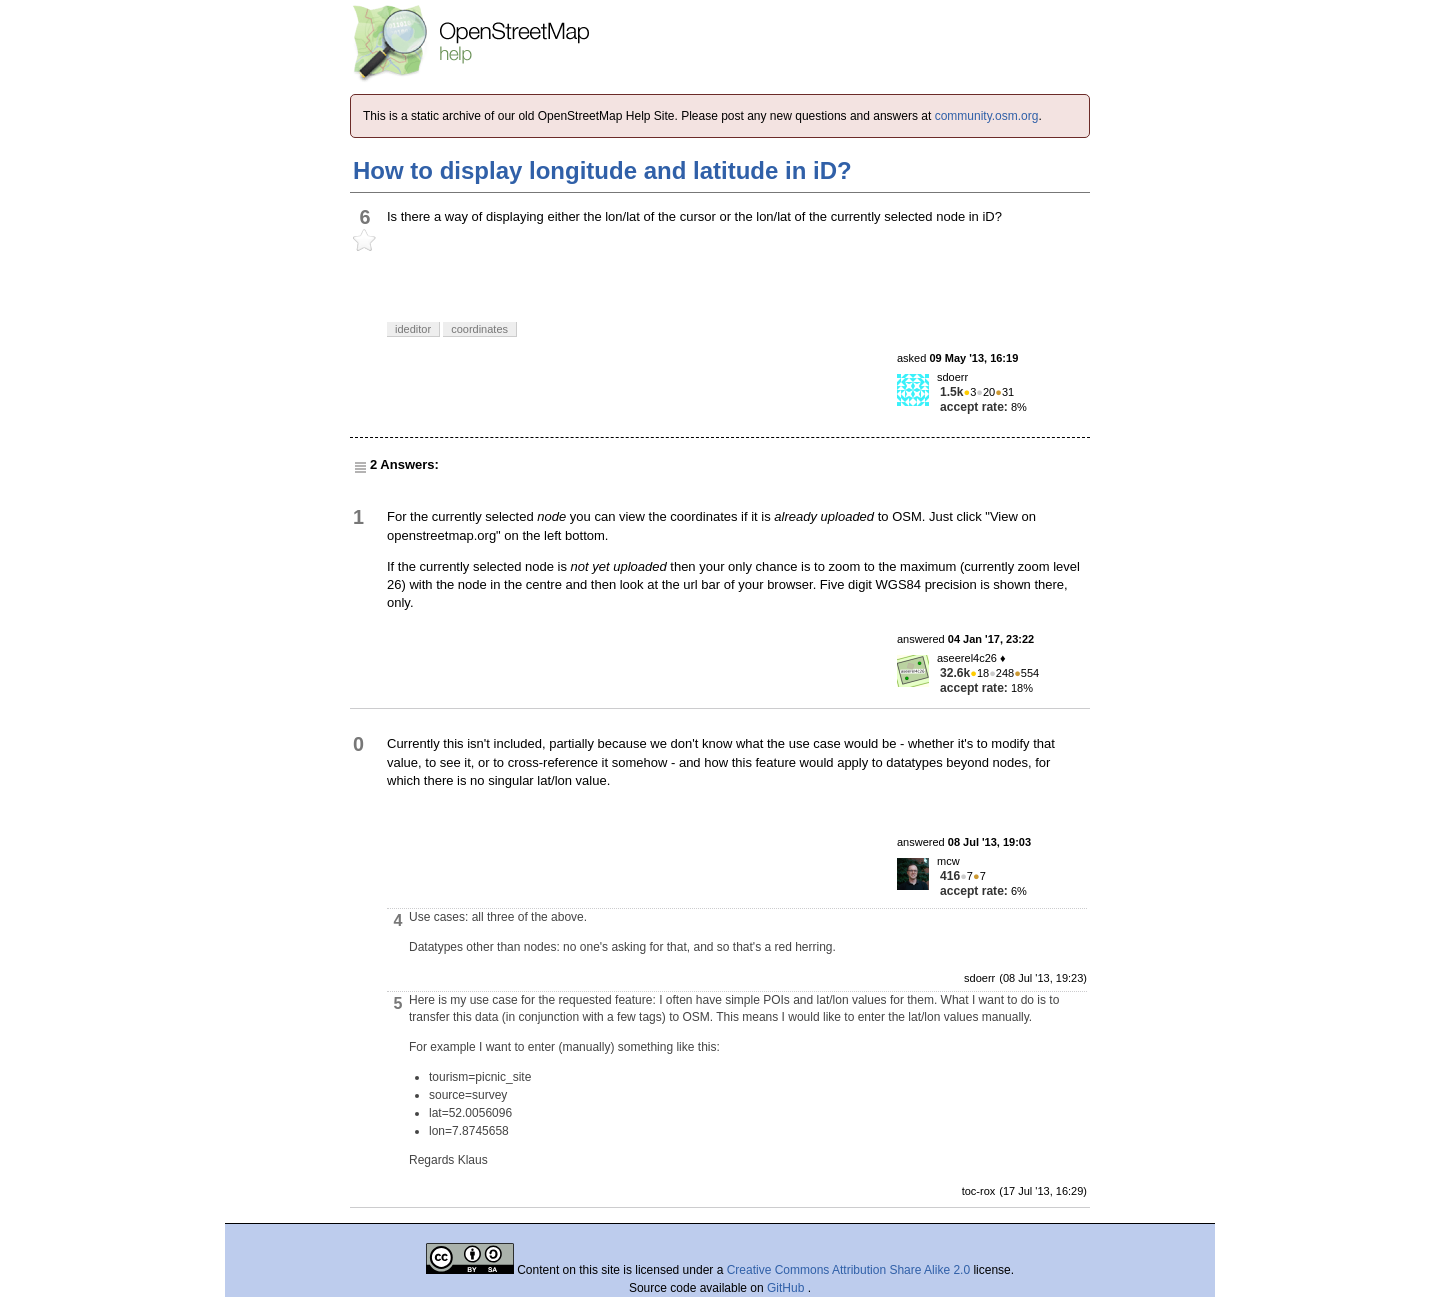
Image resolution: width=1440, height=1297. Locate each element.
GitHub (787, 1288)
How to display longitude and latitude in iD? (602, 170)
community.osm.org (987, 116)
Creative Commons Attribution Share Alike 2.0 (848, 1270)
